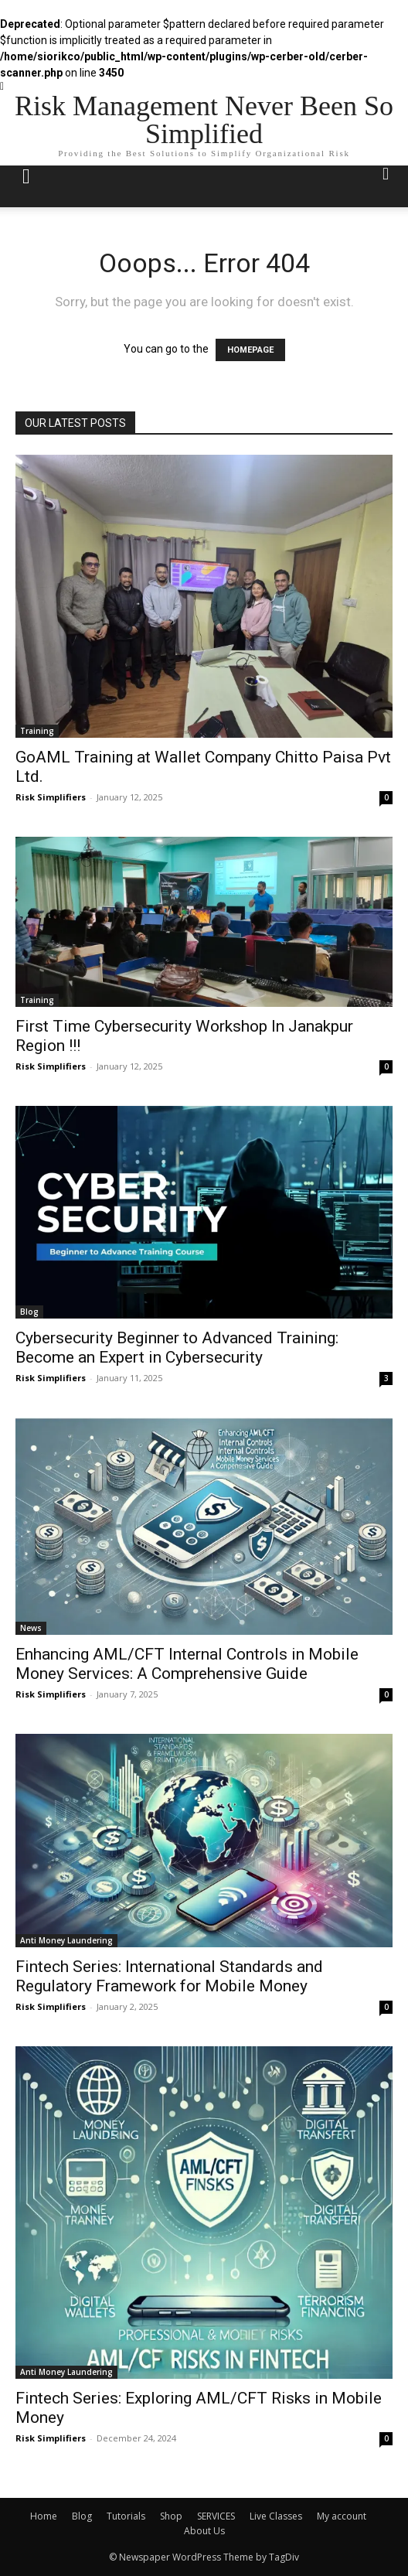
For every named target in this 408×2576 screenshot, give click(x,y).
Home (43, 2516)
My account (341, 2516)
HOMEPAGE (250, 350)
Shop (171, 2516)
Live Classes (276, 2516)
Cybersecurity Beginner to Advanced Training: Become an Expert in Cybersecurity (176, 1347)
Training (37, 730)
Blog (29, 1311)
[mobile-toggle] (26, 186)
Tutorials (126, 2516)
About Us (204, 2530)
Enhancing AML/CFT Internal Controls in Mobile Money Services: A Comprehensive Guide (187, 1664)
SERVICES (216, 2516)
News (31, 1627)
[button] (386, 186)
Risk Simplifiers (50, 797)
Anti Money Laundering (66, 1940)
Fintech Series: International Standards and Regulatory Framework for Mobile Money (169, 1976)
